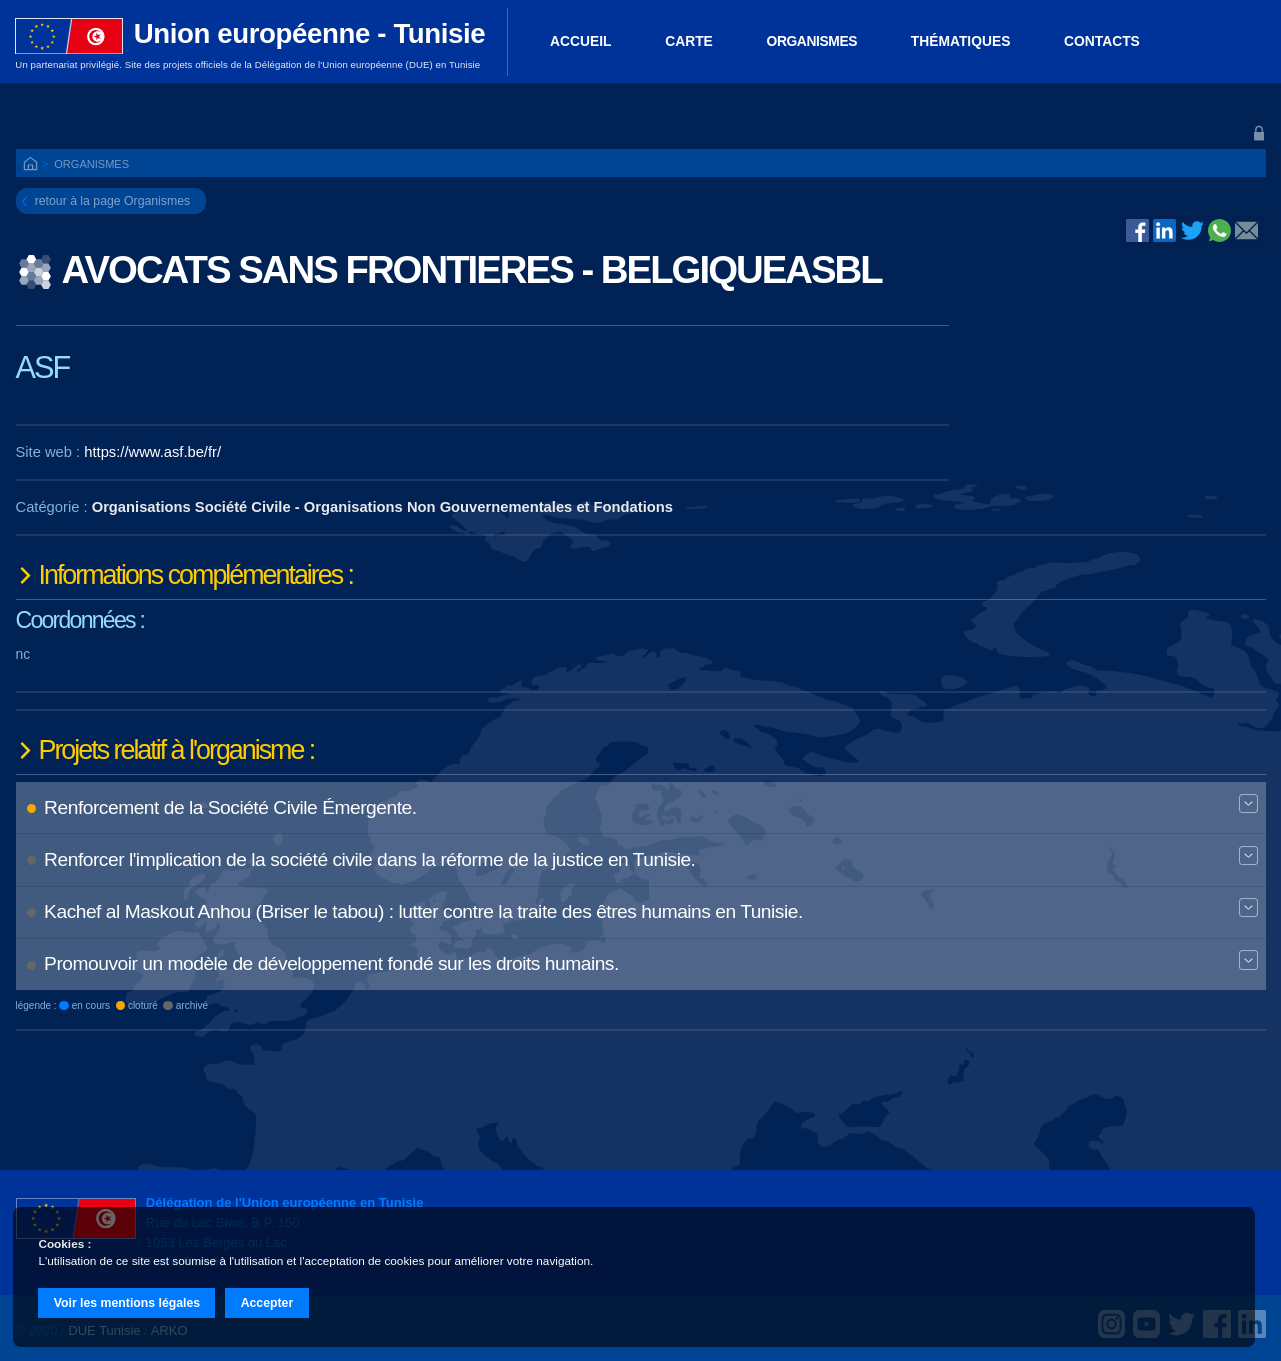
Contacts (1102, 41)
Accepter (267, 1303)
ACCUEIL (580, 41)
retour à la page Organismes (112, 201)
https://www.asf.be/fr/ (152, 452)
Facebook (1137, 230)
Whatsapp (1219, 230)
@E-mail (1246, 232)
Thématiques (961, 41)
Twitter (1192, 230)
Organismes (812, 41)
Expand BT (1248, 805)
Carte (689, 41)
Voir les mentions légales (127, 1303)
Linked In (1164, 232)
